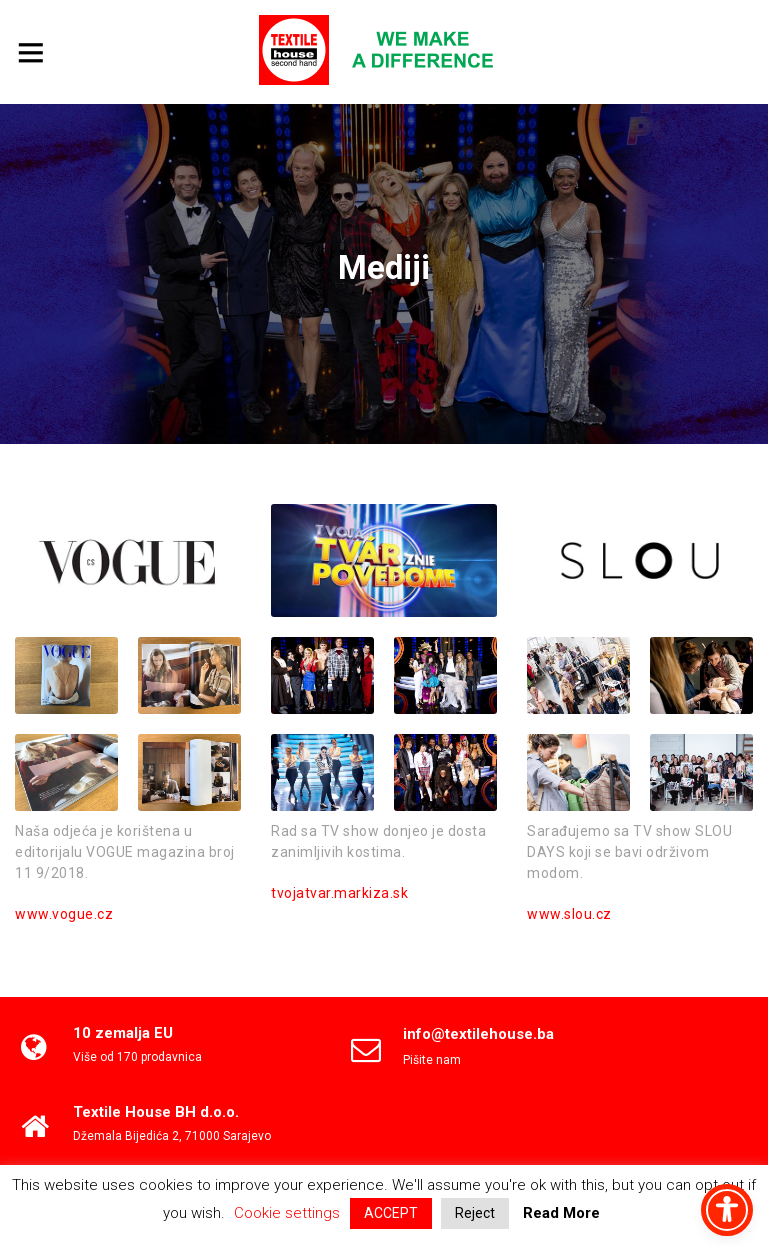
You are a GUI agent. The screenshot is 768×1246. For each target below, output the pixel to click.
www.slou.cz (569, 914)
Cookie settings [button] (287, 1213)
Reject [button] (475, 1213)
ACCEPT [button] (391, 1213)
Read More (561, 1213)
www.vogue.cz (64, 914)
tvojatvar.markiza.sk (339, 893)
